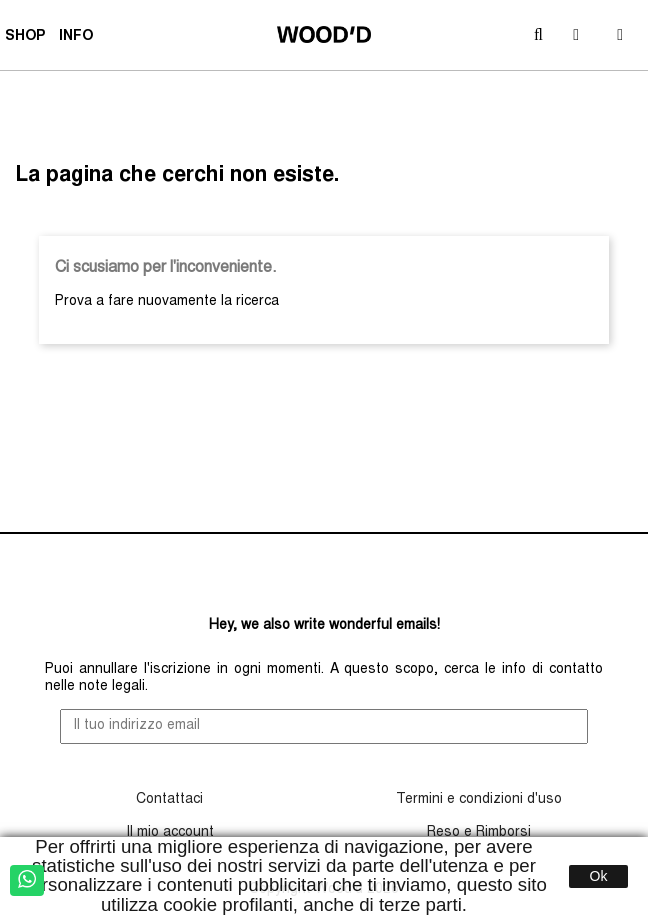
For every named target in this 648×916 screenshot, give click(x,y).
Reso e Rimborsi (479, 833)
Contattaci (169, 800)
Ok (599, 876)
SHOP (27, 39)
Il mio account (170, 833)
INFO (78, 39)
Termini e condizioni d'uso (479, 800)
